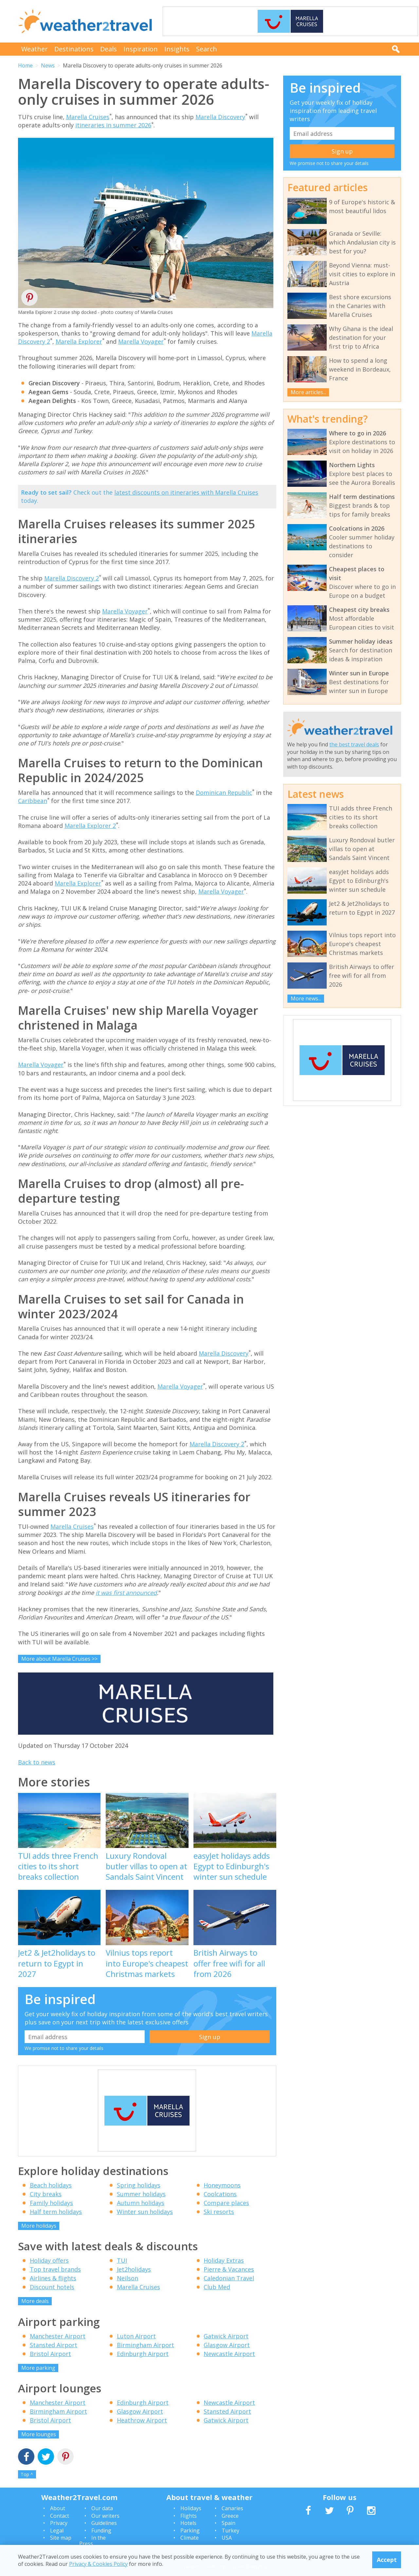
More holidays (38, 2225)
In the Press (92, 2540)
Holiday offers (49, 2260)
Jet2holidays (134, 2269)
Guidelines (104, 2523)
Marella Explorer (79, 341)
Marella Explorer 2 (90, 826)
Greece (230, 2515)
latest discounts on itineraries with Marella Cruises (186, 492)
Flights (188, 2515)
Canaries (232, 2508)
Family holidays (51, 2203)
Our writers (105, 2515)
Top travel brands (55, 2269)
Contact (59, 2515)
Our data (102, 2508)
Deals (108, 49)
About (57, 2508)
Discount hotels (52, 2287)
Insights (177, 49)
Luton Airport (136, 2336)
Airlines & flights (53, 2278)
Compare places (226, 2203)
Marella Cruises (87, 117)
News (48, 65)
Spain (228, 2523)
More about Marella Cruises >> (59, 1658)
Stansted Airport (53, 2345)
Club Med (217, 2287)
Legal (57, 2530)
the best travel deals (354, 744)
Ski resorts (219, 2212)
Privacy (58, 2523)
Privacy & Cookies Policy (98, 2563)
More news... (306, 998)
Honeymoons (222, 2185)
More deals (35, 2301)
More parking (38, 2367)
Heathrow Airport (142, 2420)
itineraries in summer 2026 (113, 125)
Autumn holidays (140, 2203)
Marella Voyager (141, 341)
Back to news (36, 1762)
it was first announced (126, 1593)
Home (25, 65)
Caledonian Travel (229, 2278)
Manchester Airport (57, 2336)
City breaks (46, 2194)
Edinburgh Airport (143, 2354)
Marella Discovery (220, 117)
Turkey (230, 2530)
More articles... (308, 392)
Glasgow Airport (227, 2345)
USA (227, 2537)
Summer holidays (141, 2194)
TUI (122, 2260)
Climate (189, 2537)
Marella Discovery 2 (71, 578)
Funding (101, 2530)
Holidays (190, 2508)
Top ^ (27, 2474)
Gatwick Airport (226, 2336)
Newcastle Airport (229, 2354)
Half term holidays (56, 2212)
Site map (60, 2537)
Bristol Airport (50, 2354)
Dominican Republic (224, 792)
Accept (387, 2560)
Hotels (188, 2523)
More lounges (38, 2434)
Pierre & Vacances (229, 2269)
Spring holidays (138, 2185)
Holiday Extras (224, 2260)
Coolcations (220, 2194)
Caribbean (32, 801)
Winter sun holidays (145, 2212)
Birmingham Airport (145, 2345)
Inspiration (140, 49)
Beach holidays (51, 2185)
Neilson (127, 2278)
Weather (34, 49)
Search (206, 49)
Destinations (74, 49)
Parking (190, 2530)
